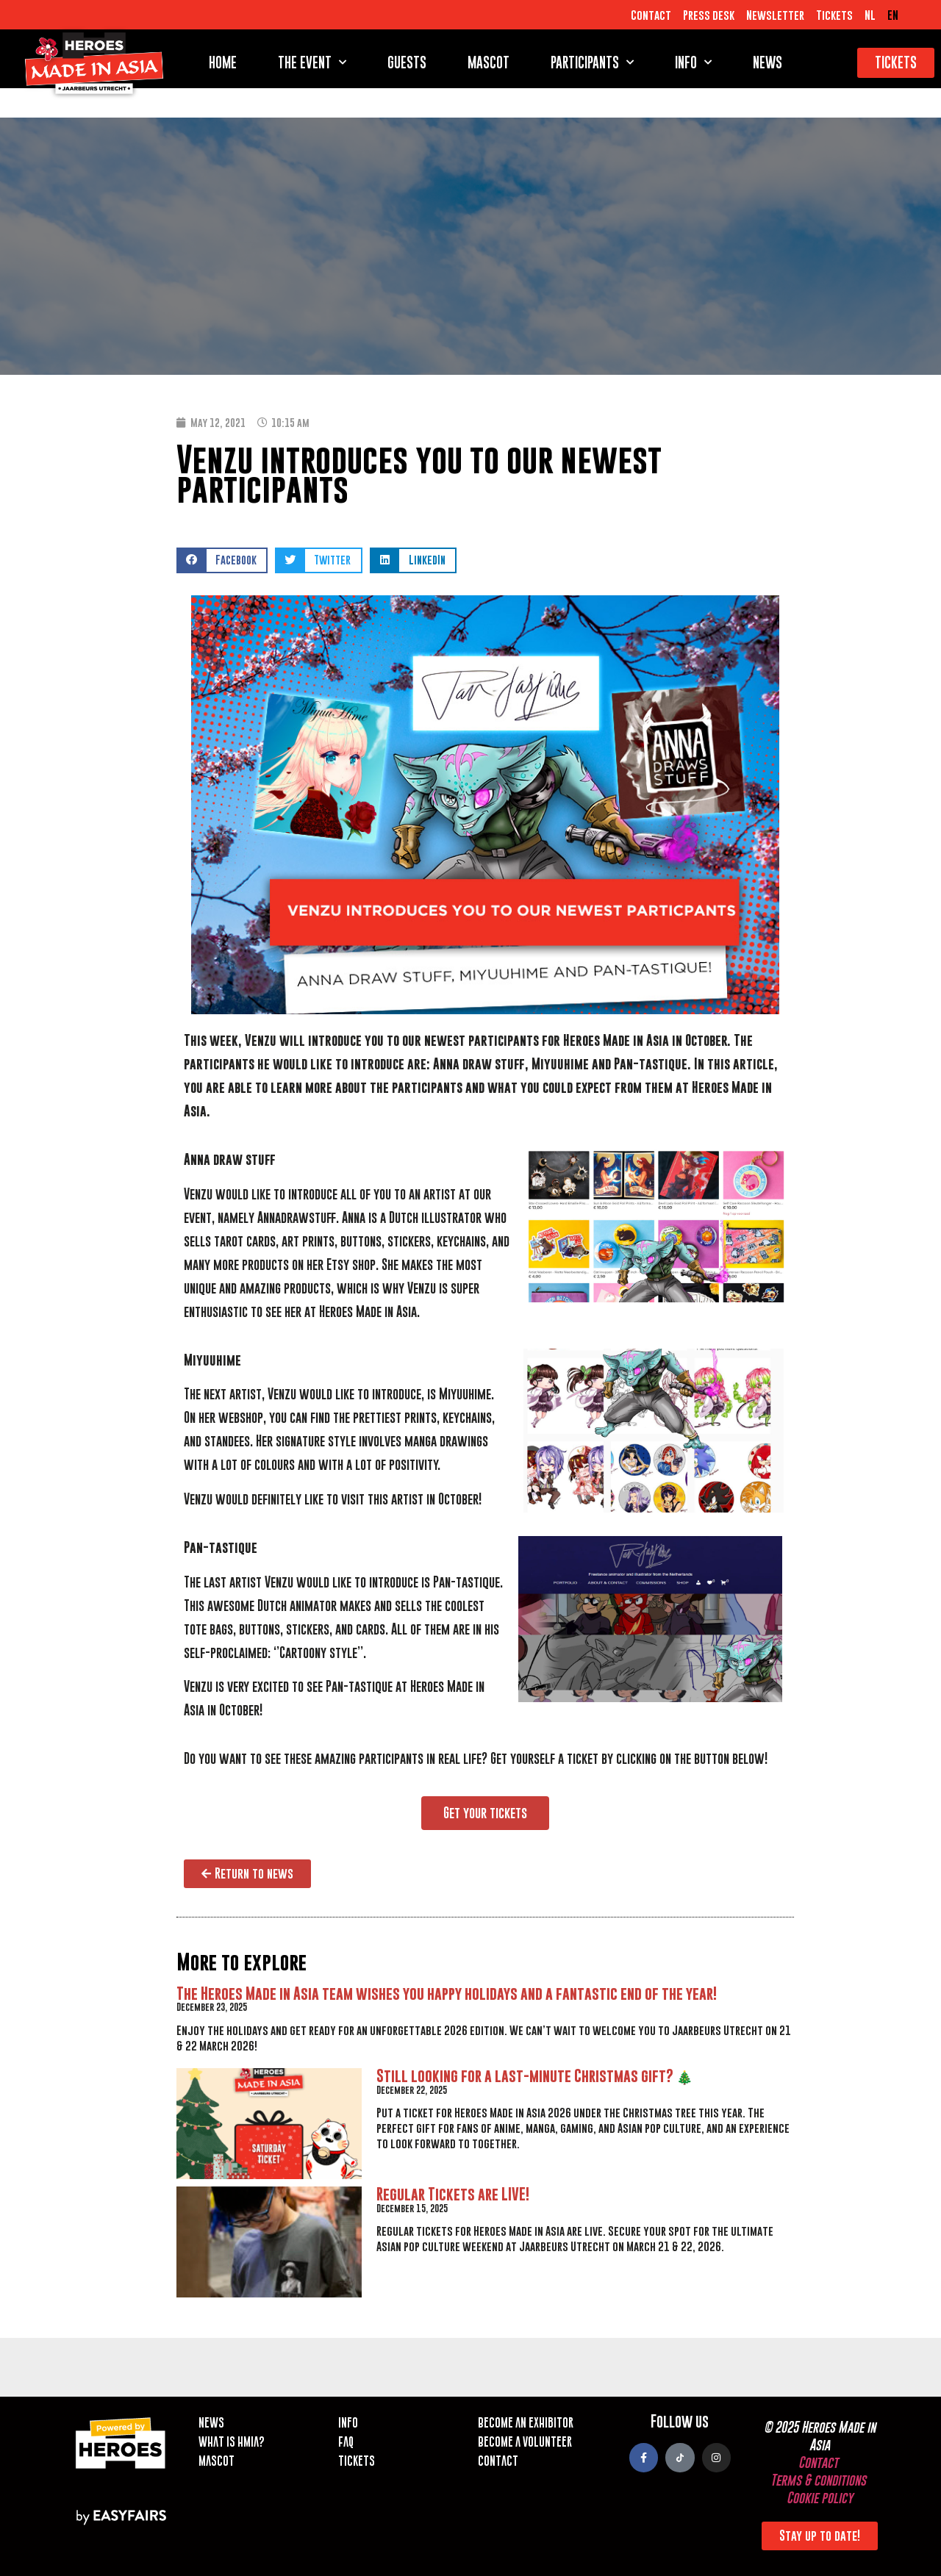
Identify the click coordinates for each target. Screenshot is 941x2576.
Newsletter (775, 14)
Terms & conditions (818, 2480)
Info (693, 62)
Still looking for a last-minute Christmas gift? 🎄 (534, 2075)
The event (312, 62)
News (767, 62)
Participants (592, 62)
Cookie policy (820, 2497)
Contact (651, 14)
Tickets (834, 14)
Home (223, 62)
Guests (406, 62)
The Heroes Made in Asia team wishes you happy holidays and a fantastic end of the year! (446, 1993)
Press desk (708, 14)
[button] (222, 560)
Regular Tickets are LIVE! (452, 2194)
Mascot (488, 62)
